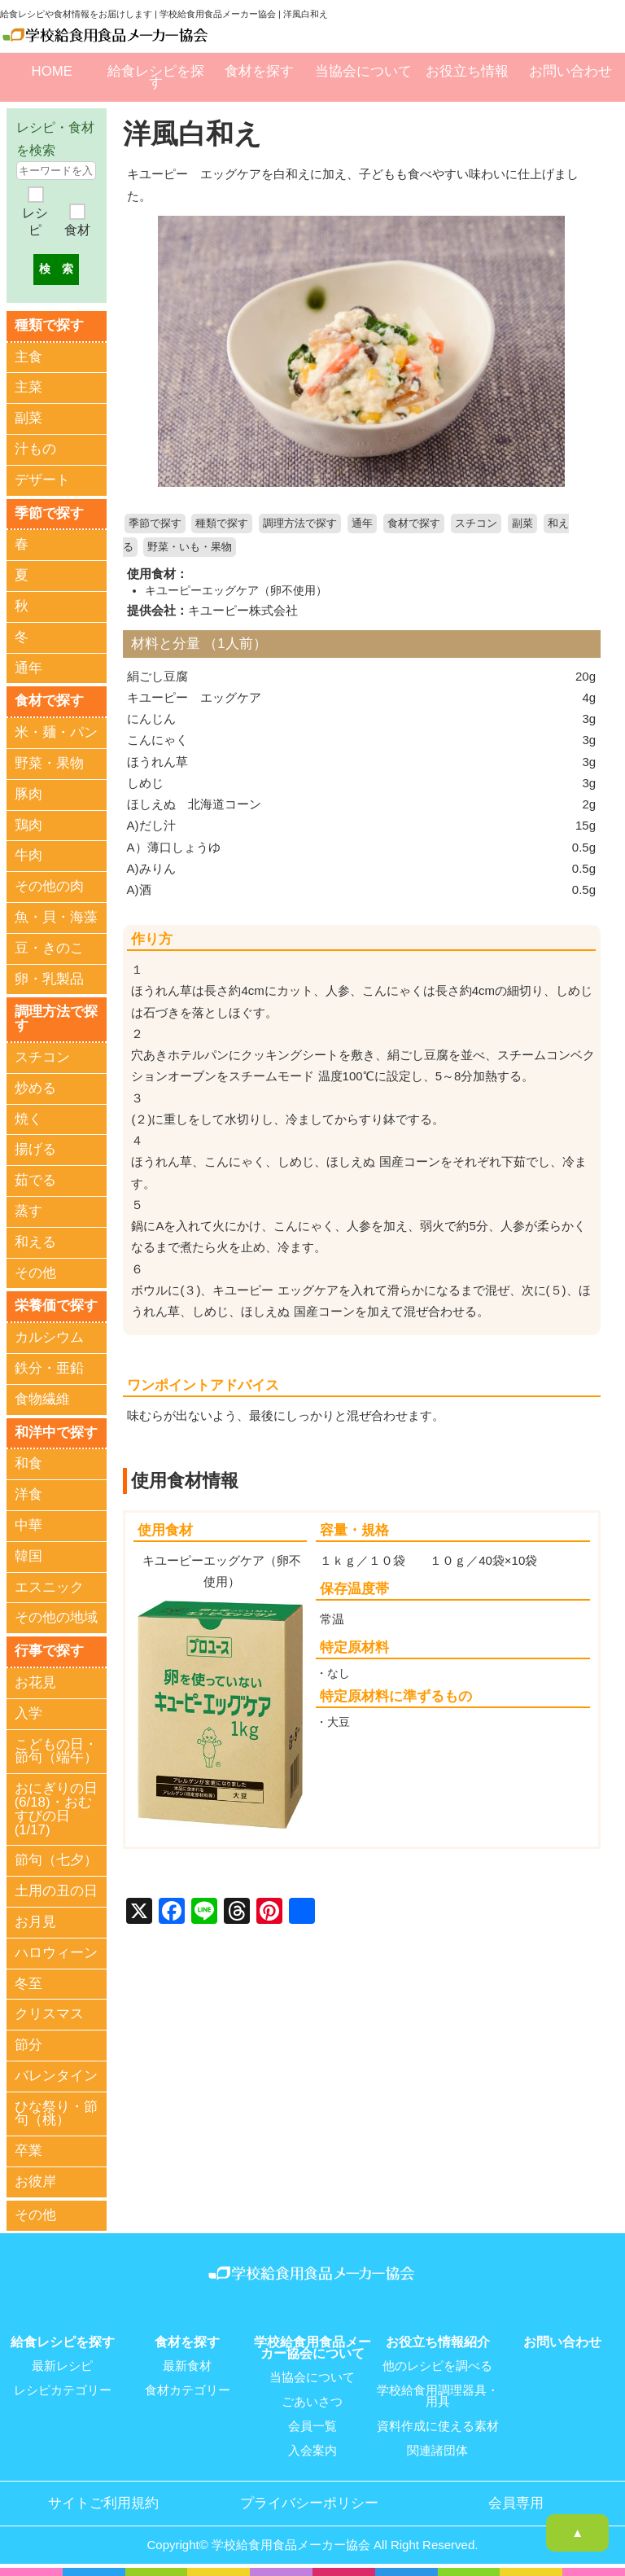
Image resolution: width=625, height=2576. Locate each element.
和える (35, 1242)
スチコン (476, 523)
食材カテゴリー (187, 2390)
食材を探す (259, 71)
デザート (42, 480)
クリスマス (49, 2014)
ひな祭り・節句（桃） (56, 2113)
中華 (28, 1525)
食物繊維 (42, 1399)
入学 (28, 1713)
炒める (35, 1088)
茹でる (35, 1180)
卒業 (28, 2150)
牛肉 (28, 855)
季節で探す (155, 523)
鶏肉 (28, 825)
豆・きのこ (49, 948)
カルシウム (49, 1337)
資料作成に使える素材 (438, 2426)
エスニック (49, 1587)
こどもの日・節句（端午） (56, 1751)
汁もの (35, 449)
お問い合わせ (570, 71)
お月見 (35, 1922)
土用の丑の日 (56, 1891)
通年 (362, 523)
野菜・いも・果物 (189, 547)
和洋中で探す (56, 1432)
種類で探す (221, 523)
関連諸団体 (437, 2450)
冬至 (28, 1983)
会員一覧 (312, 2426)
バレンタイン (56, 2075)
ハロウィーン (56, 1952)
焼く (28, 1119)
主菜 (28, 387)
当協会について (363, 71)
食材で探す (413, 523)
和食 (28, 1463)
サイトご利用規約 (103, 2503)
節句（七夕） (56, 1860)
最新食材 (187, 2366)
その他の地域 (56, 1617)
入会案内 (312, 2450)
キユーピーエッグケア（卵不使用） (236, 590)
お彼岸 (35, 2181)
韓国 (28, 1556)
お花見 (35, 1682)
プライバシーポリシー (309, 2503)
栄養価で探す (56, 1305)
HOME (52, 71)
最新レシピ (62, 2366)
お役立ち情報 (467, 71)
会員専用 (516, 2503)
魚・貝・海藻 (56, 917)
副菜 (522, 523)
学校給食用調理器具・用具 (438, 2396)
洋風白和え (192, 134)
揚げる (35, 1149)
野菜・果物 (49, 763)
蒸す (28, 1211)
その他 (35, 1273)
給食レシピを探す (155, 77)
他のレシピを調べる (437, 2366)
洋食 (28, 1494)
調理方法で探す (300, 523)
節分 (28, 2044)
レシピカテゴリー (62, 2390)
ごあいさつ (312, 2401)
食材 (77, 230)
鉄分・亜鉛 (49, 1368)
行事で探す (49, 1650)
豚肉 (28, 794)
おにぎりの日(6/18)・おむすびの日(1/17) (56, 1809)
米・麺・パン (56, 732)
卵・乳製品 (49, 979)
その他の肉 (49, 886)
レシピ (35, 222)
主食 (28, 357)
